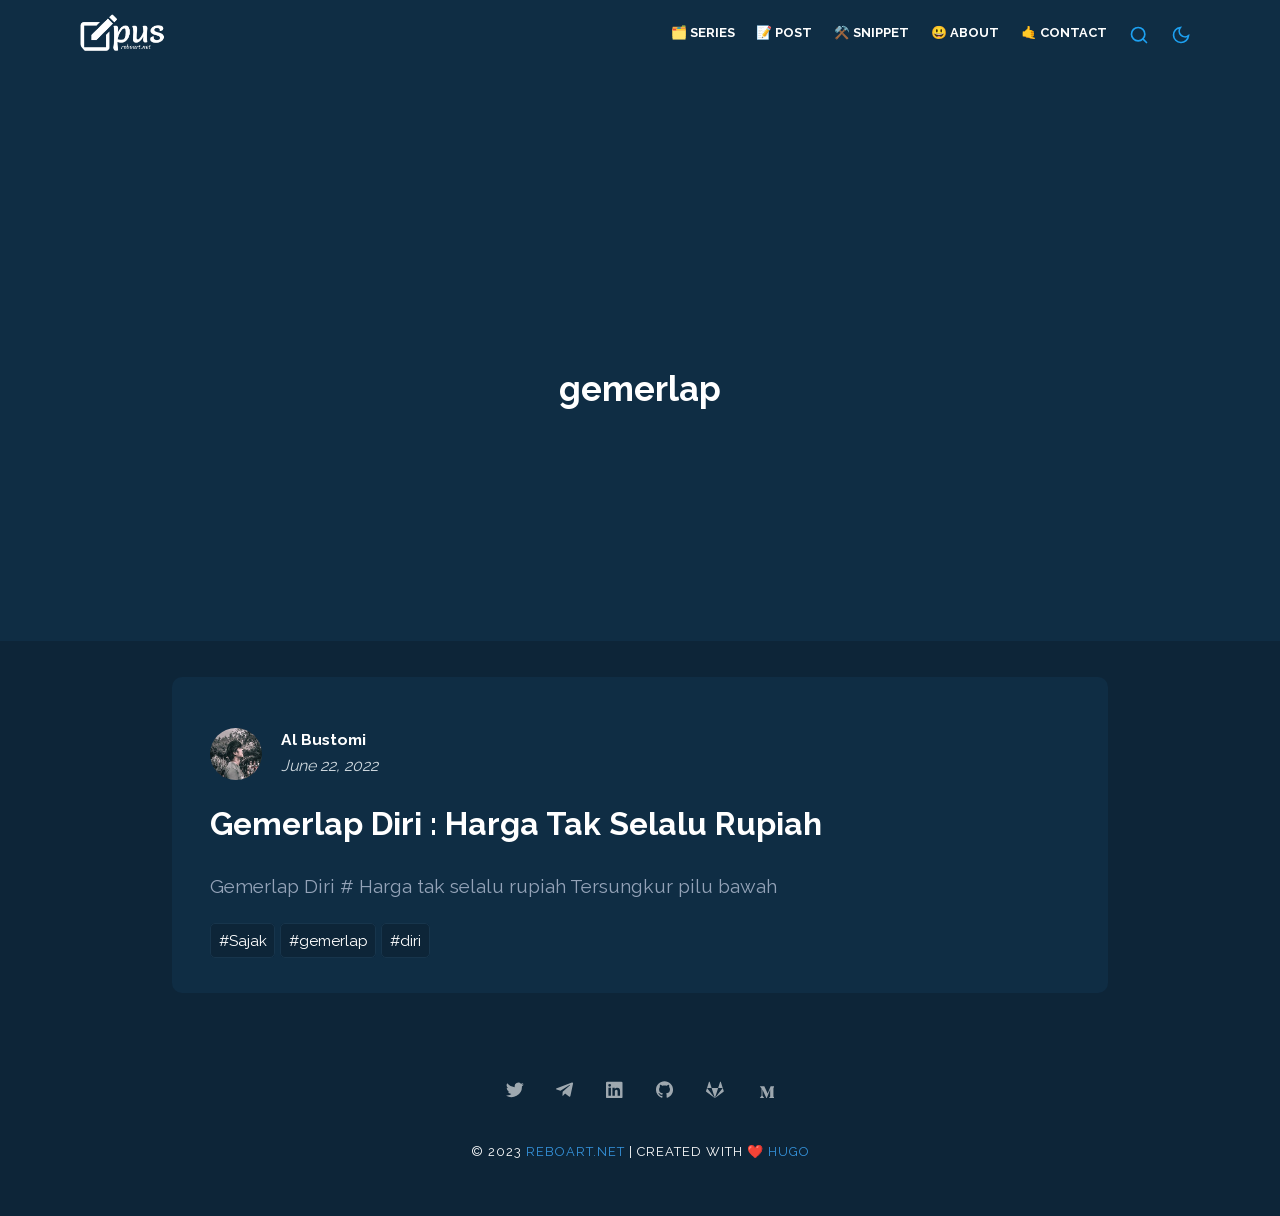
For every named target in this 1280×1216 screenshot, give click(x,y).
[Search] (1138, 35)
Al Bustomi (324, 739)
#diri (405, 940)
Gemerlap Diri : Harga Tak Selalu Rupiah (518, 823)
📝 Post (784, 32)
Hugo (789, 1151)
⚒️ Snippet (871, 32)
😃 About (965, 32)
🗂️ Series (702, 32)
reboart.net (575, 1151)
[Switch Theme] (1181, 35)
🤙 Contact (1063, 32)
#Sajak (243, 940)
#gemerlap (328, 940)
